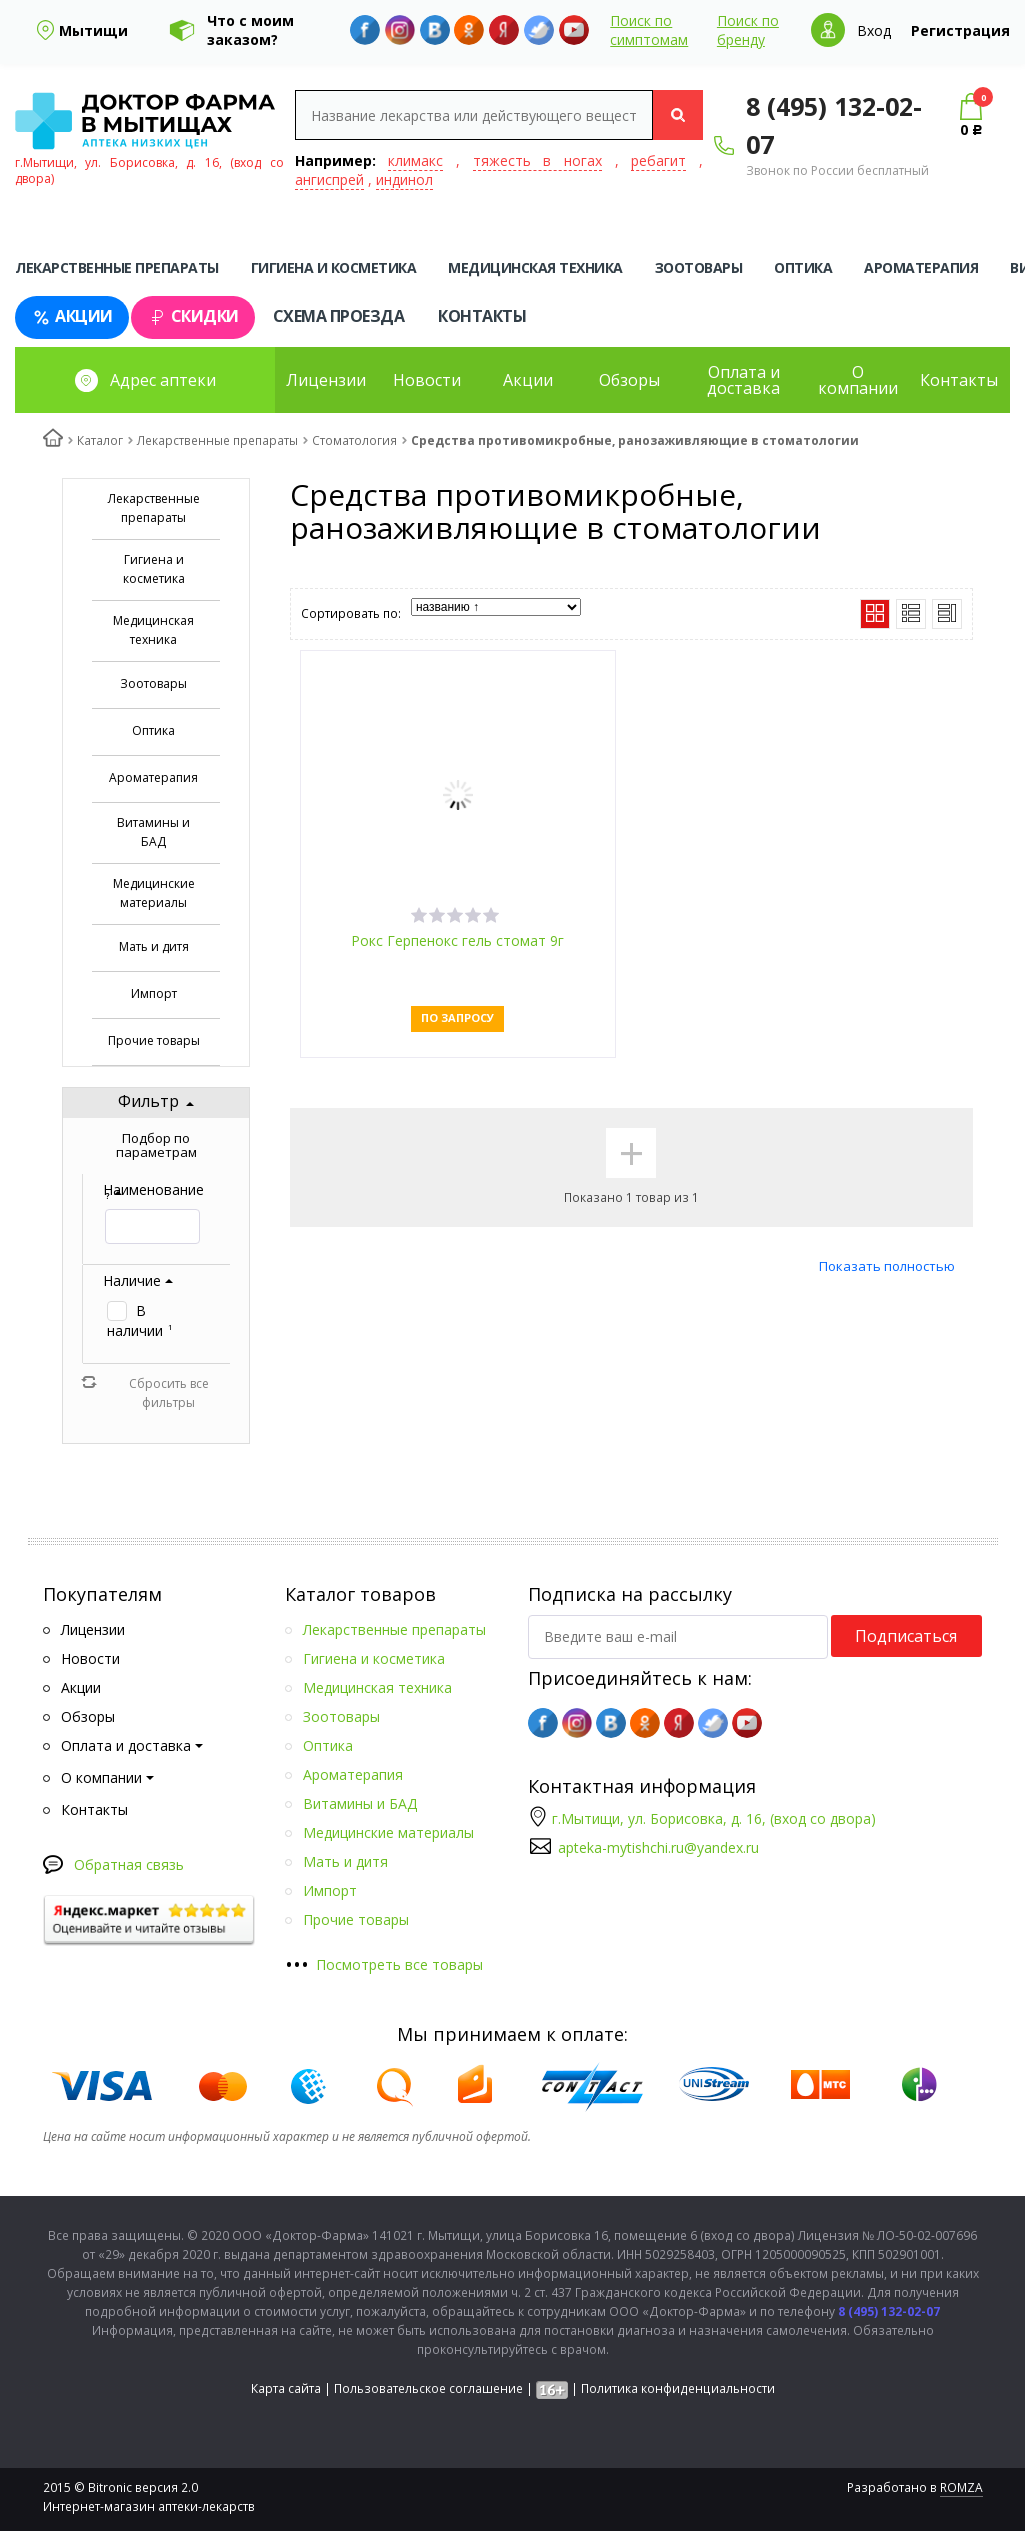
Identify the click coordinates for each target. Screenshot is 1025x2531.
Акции (72, 316)
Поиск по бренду (748, 30)
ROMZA (961, 2487)
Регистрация (960, 30)
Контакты (482, 316)
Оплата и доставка (743, 380)
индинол (404, 179)
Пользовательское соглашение (428, 2388)
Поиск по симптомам (649, 30)
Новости (427, 380)
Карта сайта (286, 2388)
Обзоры (629, 380)
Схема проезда (339, 316)
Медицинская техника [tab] (535, 267)
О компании (858, 380)
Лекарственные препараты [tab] (117, 267)
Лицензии (326, 380)
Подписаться (906, 1636)
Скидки (193, 316)
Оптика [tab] (803, 267)
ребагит (658, 160)
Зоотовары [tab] (699, 267)
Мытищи (93, 30)
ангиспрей (329, 179)
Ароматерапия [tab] (921, 267)
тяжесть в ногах (537, 160)
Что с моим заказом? (250, 30)
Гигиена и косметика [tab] (334, 267)
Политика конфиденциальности (678, 2388)
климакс (415, 160)
